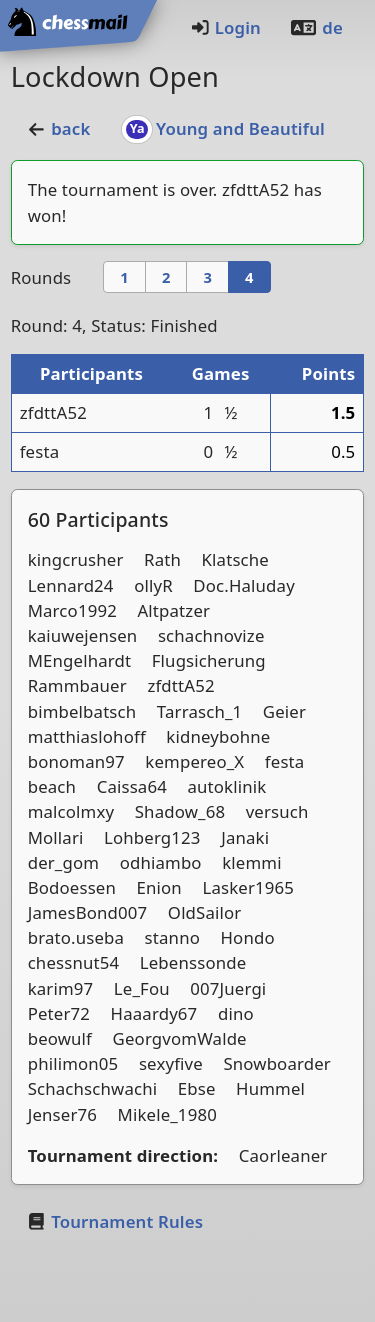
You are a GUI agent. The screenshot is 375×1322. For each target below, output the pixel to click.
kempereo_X (194, 761)
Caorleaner (283, 1155)
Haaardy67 (154, 1013)
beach (52, 786)
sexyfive (171, 1063)
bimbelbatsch (82, 711)
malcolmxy (71, 811)
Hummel (270, 1088)
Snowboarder (277, 1063)
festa (40, 451)
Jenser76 (62, 1114)
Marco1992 (72, 610)
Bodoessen (72, 887)
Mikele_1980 (167, 1114)
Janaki (245, 837)
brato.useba (76, 937)
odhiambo (161, 862)
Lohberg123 (152, 837)
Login (225, 27)
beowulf (60, 1038)
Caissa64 (132, 786)
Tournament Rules (115, 1221)
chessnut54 (74, 962)
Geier (284, 711)
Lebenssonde (193, 962)
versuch (277, 811)
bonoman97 (76, 761)
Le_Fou (142, 988)
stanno (172, 937)
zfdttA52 (255, 189)
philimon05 (73, 1063)
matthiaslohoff (87, 736)
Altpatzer (173, 610)
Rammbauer (77, 685)
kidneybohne (218, 736)
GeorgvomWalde (180, 1038)
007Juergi (228, 988)
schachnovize (211, 635)
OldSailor (205, 912)
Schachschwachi (93, 1088)
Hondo (248, 937)
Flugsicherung (209, 660)
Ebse (197, 1088)
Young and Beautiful (223, 128)
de (316, 27)
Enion (159, 887)
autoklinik (226, 786)
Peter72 (59, 1013)
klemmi (251, 862)
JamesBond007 (88, 912)
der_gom (63, 862)
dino (236, 1013)
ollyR (153, 585)
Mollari (56, 837)
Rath (162, 559)
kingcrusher (76, 559)
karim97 (61, 988)
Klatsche (235, 559)
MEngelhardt (80, 660)
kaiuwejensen (83, 635)
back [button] (59, 128)
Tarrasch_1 (199, 711)
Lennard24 (71, 585)
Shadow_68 (180, 811)
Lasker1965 (248, 887)
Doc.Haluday (244, 585)
